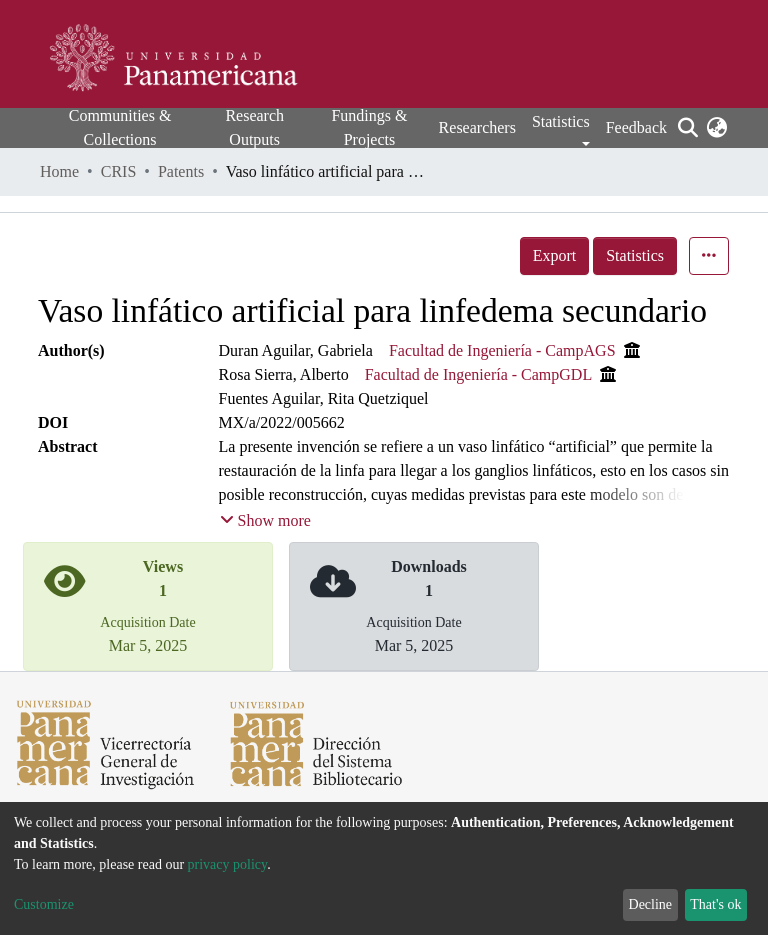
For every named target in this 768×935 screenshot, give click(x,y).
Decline (651, 904)
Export (555, 255)
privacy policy (228, 864)
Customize (44, 904)
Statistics (635, 255)
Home (59, 171)
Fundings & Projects (369, 127)
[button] (716, 128)
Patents (181, 171)
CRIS (119, 171)
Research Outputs (254, 127)
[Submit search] (687, 128)
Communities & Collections (120, 127)
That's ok (715, 904)
